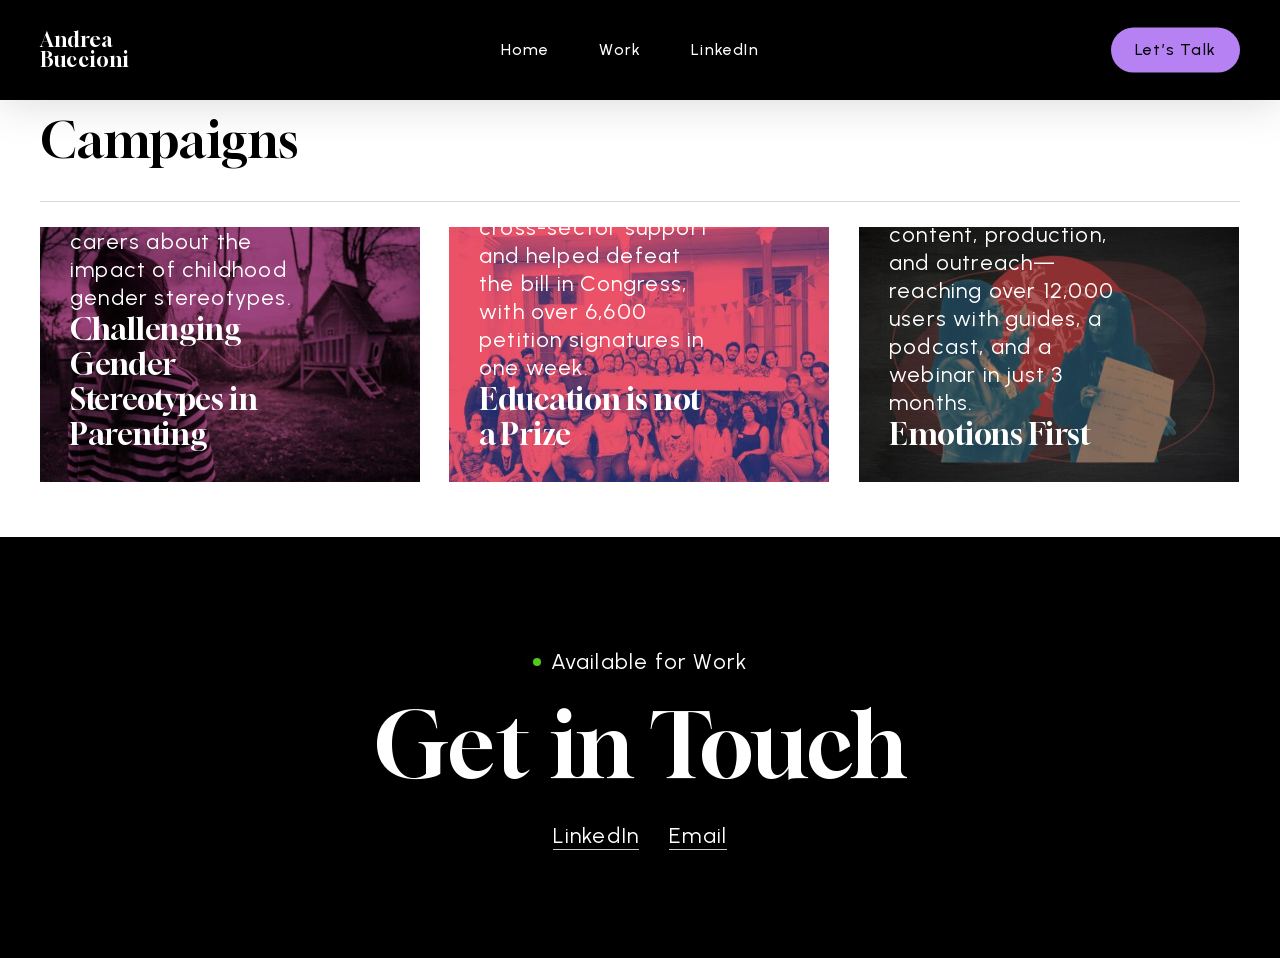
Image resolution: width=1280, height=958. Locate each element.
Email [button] (698, 835)
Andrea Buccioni (85, 50)
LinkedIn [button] (596, 835)
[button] (640, 745)
